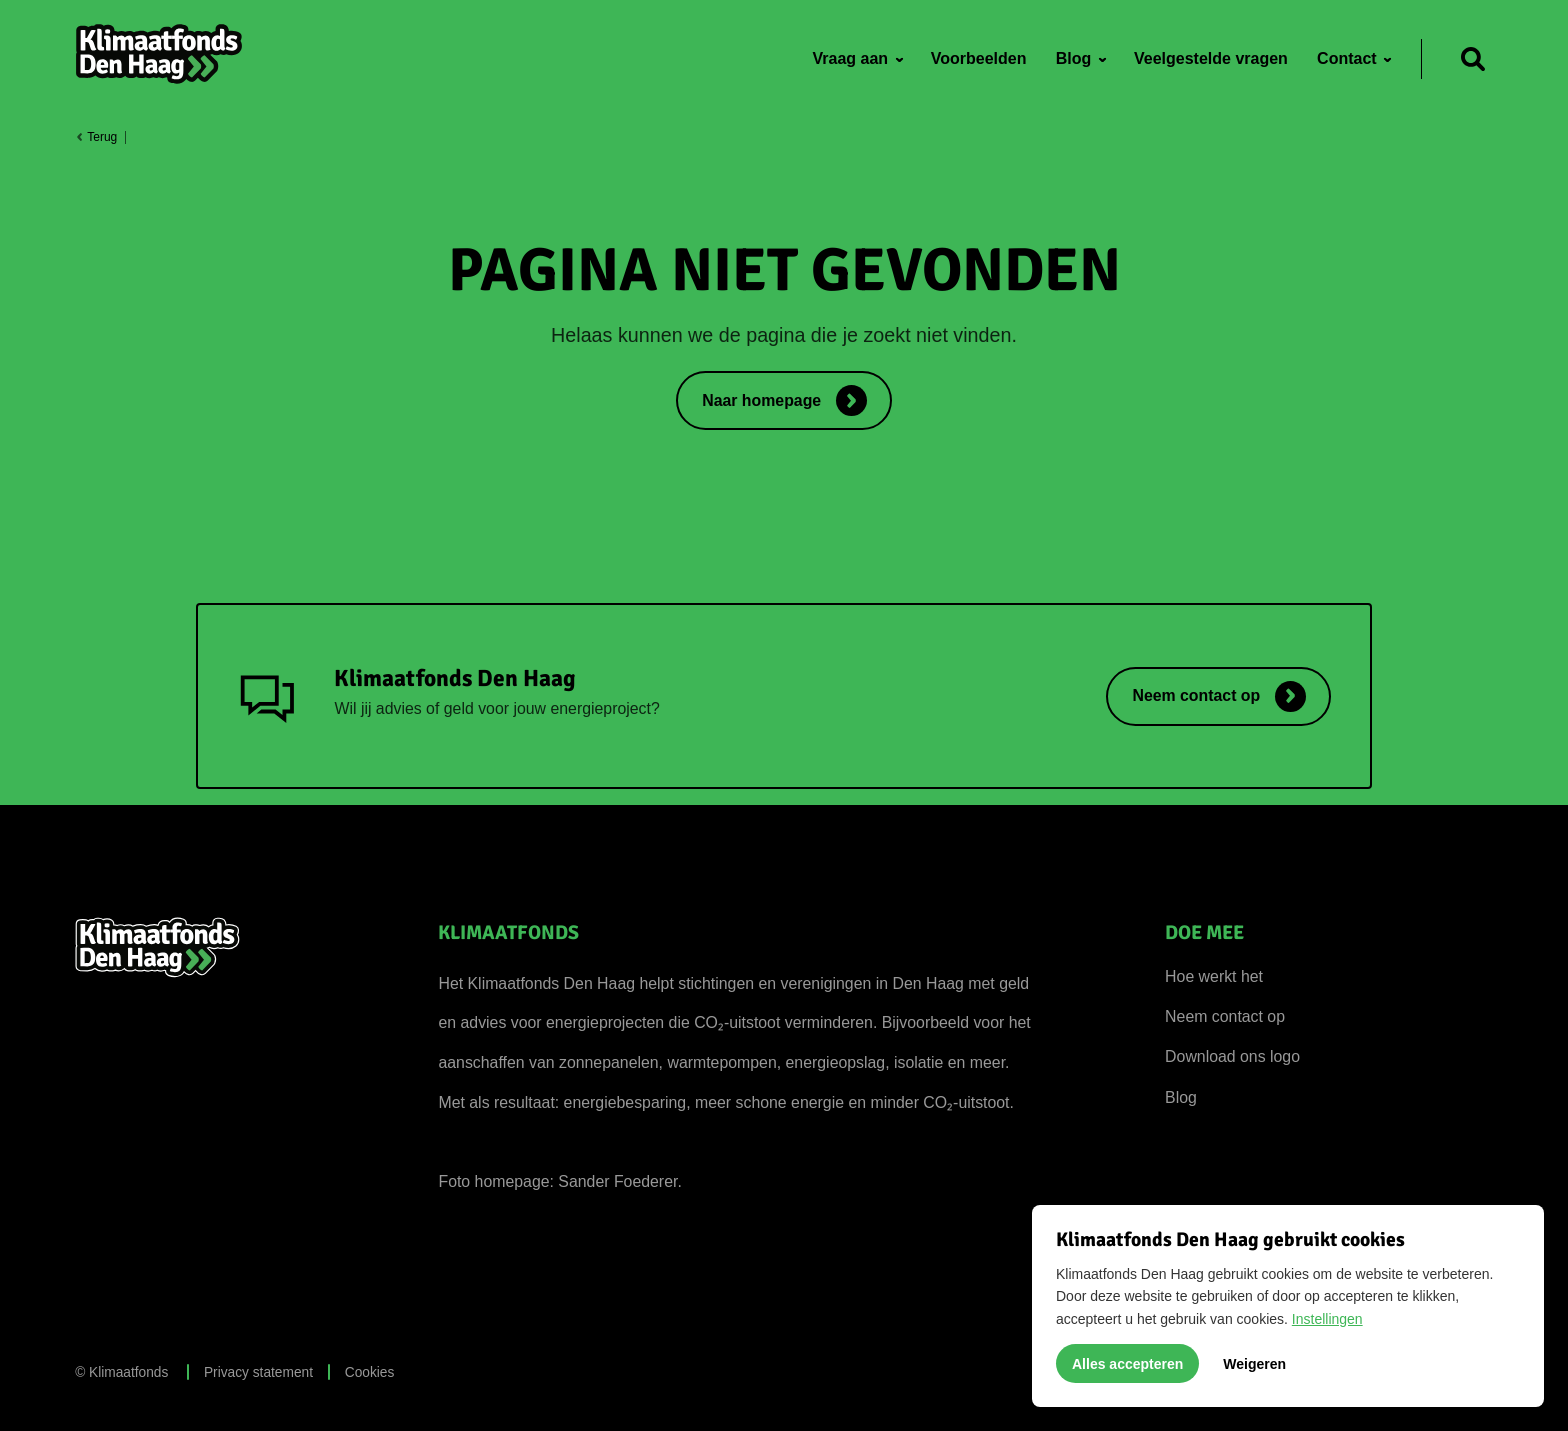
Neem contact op (1225, 1016)
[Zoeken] (1473, 59)
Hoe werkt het (1214, 976)
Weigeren (1254, 1364)
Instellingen (1327, 1319)
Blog (1181, 1097)
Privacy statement (258, 1372)
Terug (96, 137)
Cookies (370, 1372)
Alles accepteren (1127, 1364)
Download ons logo (1232, 1056)
